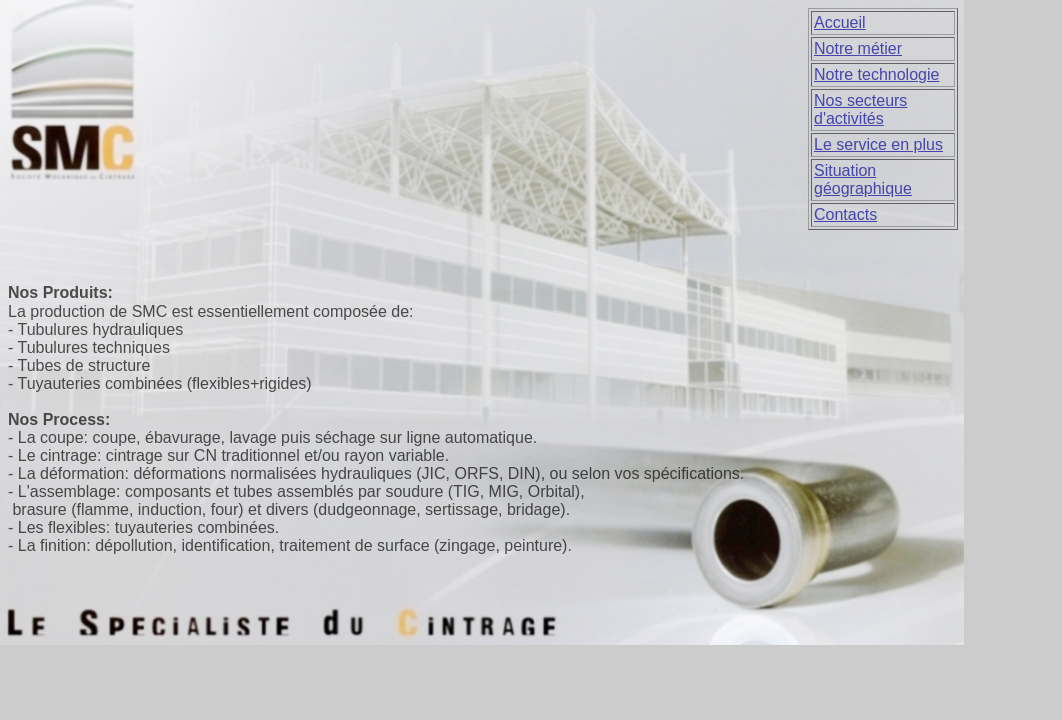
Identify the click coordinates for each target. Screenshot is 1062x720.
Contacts (845, 214)
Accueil (840, 22)
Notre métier (858, 48)
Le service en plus (878, 144)
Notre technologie (876, 74)
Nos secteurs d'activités (860, 109)
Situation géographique (863, 179)
